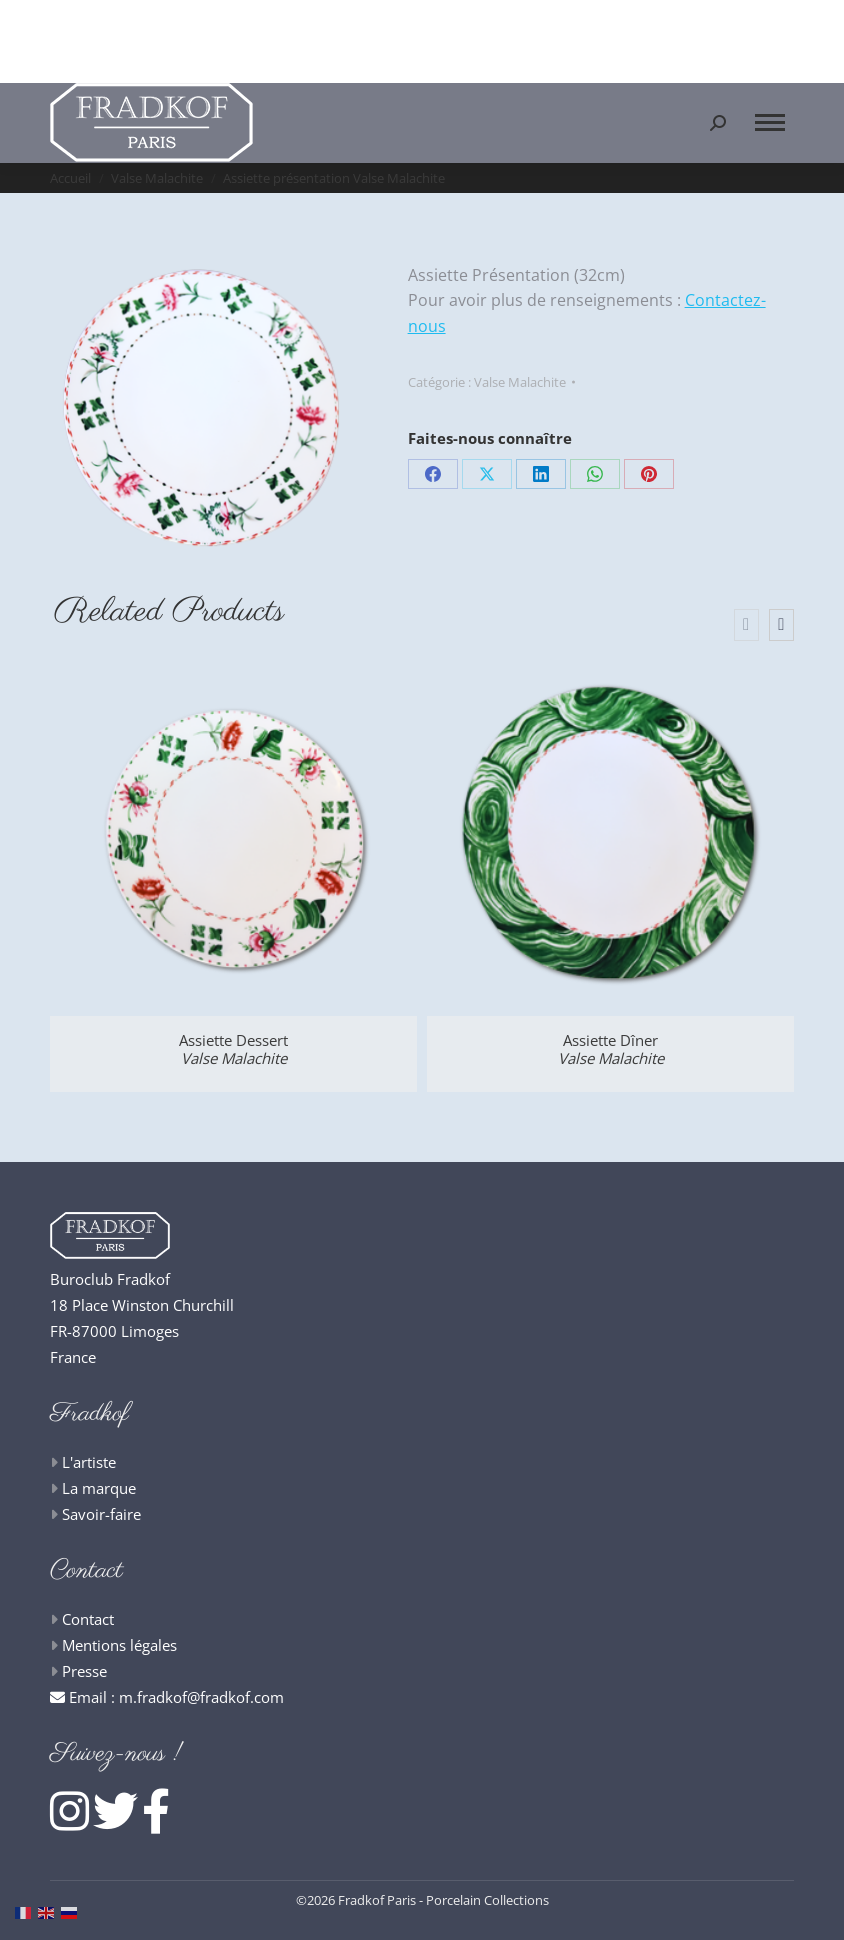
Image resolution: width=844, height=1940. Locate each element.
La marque (99, 1488)
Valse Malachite (520, 382)
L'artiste (89, 1462)
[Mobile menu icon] (770, 122)
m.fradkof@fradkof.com (201, 1697)
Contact (88, 1619)
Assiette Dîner (611, 1049)
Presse (84, 1671)
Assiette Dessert (233, 1049)
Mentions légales (119, 1645)
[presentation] (746, 625)
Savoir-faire (101, 1514)
